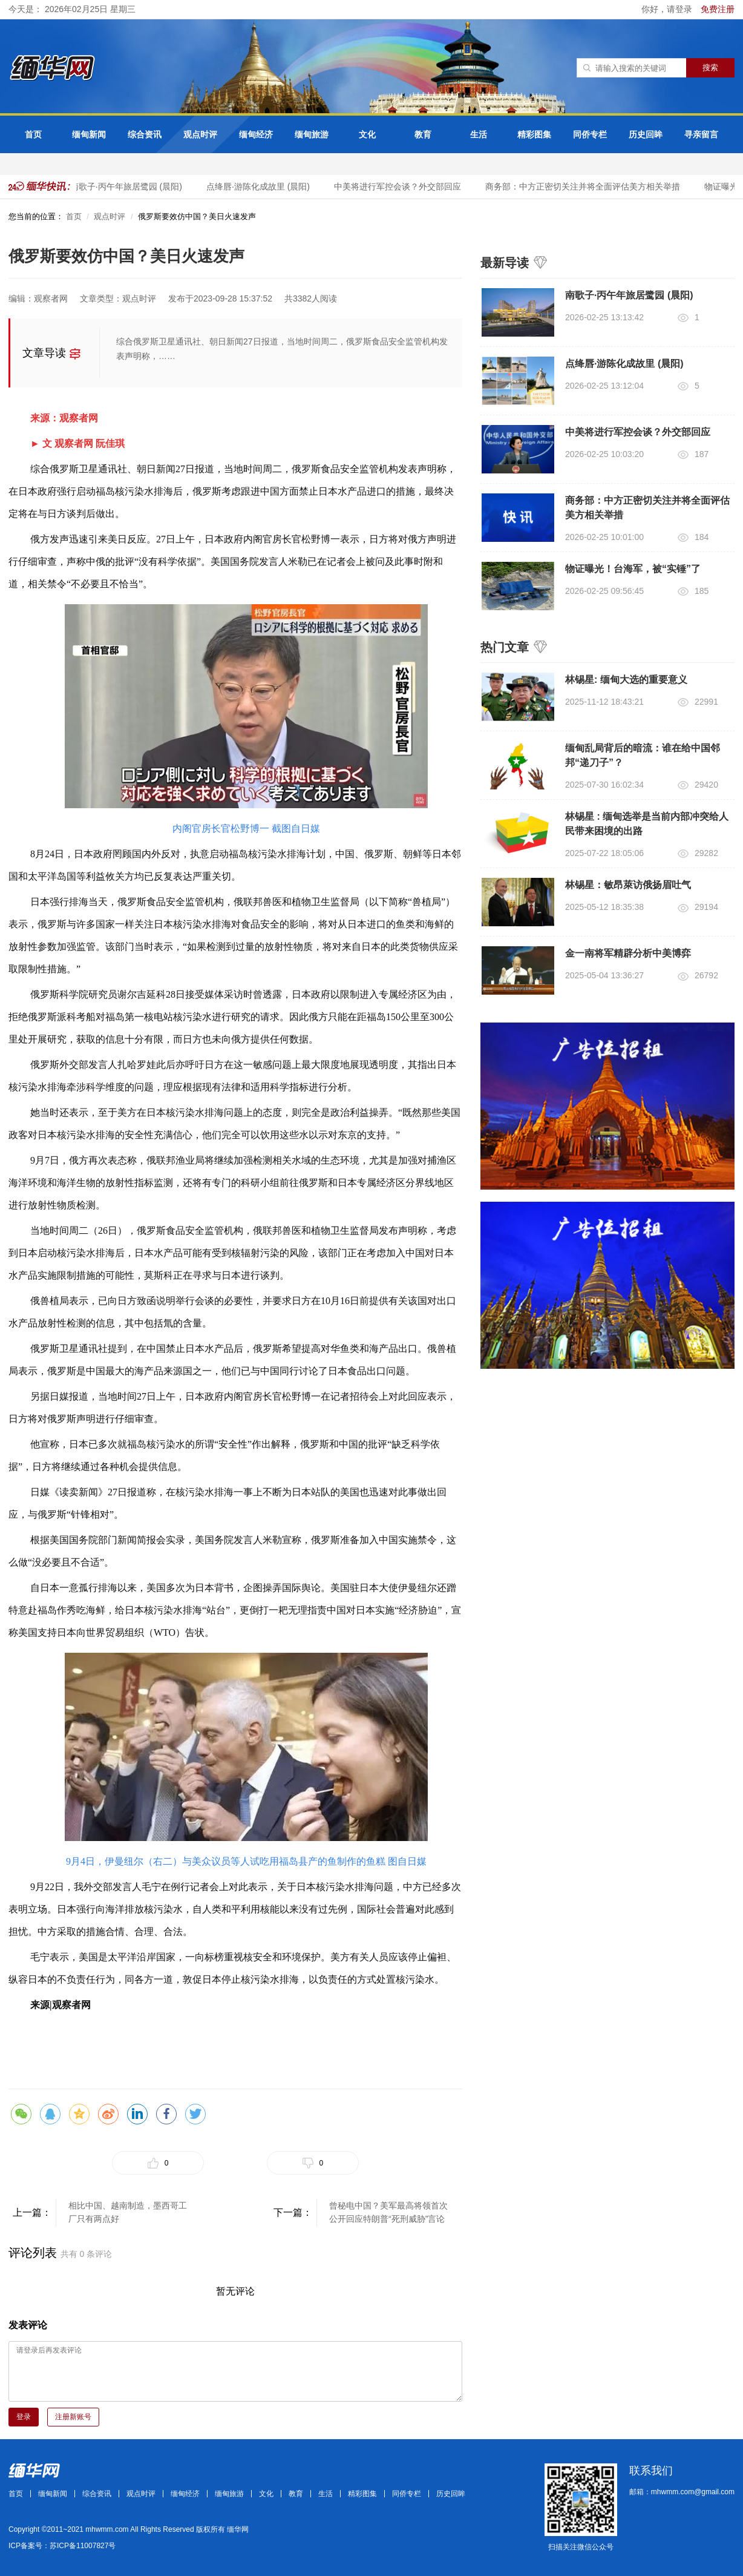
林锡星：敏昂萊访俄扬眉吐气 (628, 885)
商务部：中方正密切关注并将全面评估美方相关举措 (586, 186)
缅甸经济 (256, 134)
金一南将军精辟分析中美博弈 (628, 953)
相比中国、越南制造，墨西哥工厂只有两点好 (127, 2212)
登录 (23, 2417)
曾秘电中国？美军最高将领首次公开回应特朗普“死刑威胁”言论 (388, 2212)
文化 (367, 134)
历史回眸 (646, 134)
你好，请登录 (668, 9)
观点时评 (200, 134)
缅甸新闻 (89, 134)
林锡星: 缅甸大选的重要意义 (626, 679)
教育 (422, 134)
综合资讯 (145, 134)
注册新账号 (73, 2417)
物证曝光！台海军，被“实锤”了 (633, 569)
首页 (33, 134)
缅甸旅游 (312, 134)
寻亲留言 (701, 134)
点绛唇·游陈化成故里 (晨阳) (262, 186)
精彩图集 (534, 134)
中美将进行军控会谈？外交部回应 (401, 186)
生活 (478, 134)
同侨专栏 (590, 134)
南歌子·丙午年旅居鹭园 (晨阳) (130, 186)
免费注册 (718, 9)
